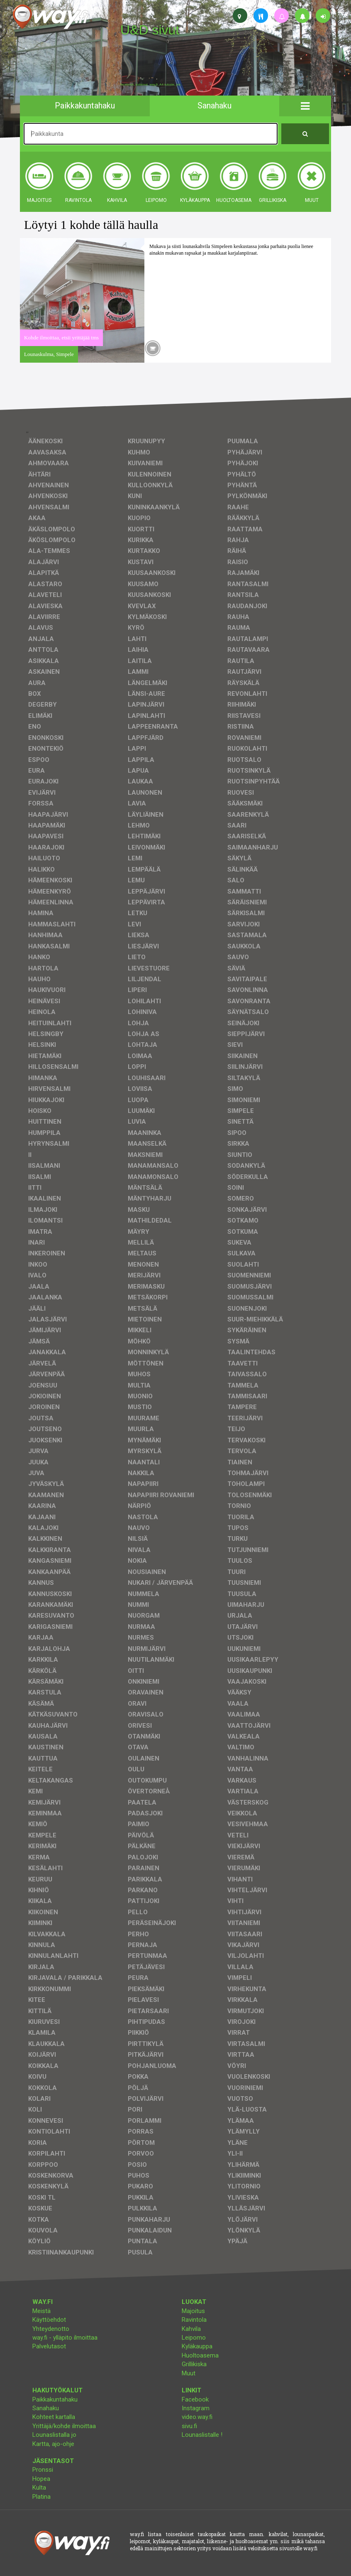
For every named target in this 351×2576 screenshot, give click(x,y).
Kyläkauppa (197, 2346)
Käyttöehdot (49, 2319)
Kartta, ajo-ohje (53, 2444)
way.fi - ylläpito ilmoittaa (65, 2337)
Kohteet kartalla (53, 2417)
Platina (41, 2496)
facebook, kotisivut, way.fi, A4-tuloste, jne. (150, 84)
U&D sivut (149, 29)
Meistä (41, 2311)
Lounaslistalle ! (202, 2434)
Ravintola (194, 2319)
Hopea (41, 2479)
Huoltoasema (200, 2355)
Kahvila (191, 2329)
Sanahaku (45, 2408)
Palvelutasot (49, 2346)
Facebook (195, 2399)
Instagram (196, 2408)
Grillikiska (194, 2364)
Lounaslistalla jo (54, 2434)
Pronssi (42, 2469)
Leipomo (194, 2337)
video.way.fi (197, 2417)
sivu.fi (189, 2426)
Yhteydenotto (50, 2329)
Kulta (39, 2487)
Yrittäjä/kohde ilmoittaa (64, 2426)
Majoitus (193, 2311)
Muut (188, 2373)
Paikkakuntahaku (55, 2399)
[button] (305, 106)
